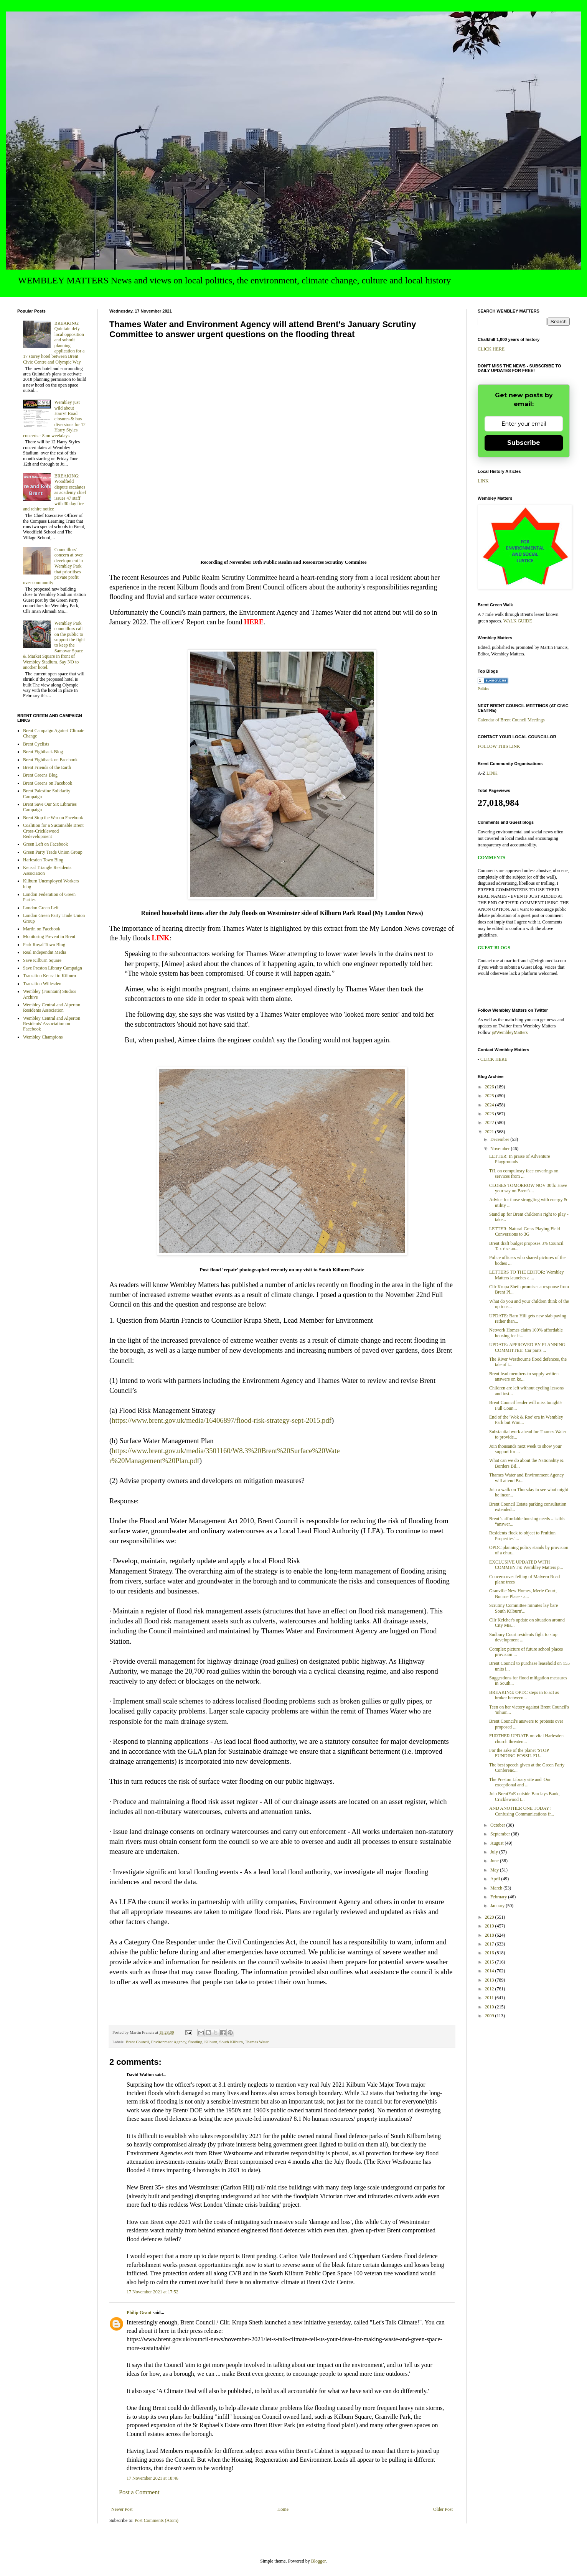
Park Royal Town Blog (44, 944)
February (499, 1896)
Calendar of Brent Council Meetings (511, 720)
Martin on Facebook (41, 929)
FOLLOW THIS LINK (499, 746)
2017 (490, 1944)
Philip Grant (139, 2312)
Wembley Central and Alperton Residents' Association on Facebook (51, 1024)
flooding (195, 2041)
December (500, 1139)
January (498, 1905)
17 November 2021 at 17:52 (152, 2292)
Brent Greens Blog (40, 775)
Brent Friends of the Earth (47, 767)
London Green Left (41, 907)
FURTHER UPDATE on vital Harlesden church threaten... (526, 1738)
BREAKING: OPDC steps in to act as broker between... (524, 1695)
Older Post (443, 2509)
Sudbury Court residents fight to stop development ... (523, 1637)
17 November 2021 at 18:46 (152, 2478)
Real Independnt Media (44, 952)
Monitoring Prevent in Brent (49, 936)
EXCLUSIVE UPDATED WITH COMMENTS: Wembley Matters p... (526, 1564)
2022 (490, 1122)
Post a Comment (139, 2492)
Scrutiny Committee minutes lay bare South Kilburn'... (523, 1608)
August (497, 1843)
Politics (483, 688)
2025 (490, 1095)
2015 (490, 1962)
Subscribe (523, 442)
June (495, 1860)
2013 (490, 1980)
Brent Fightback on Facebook (50, 759)
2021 (490, 1131)
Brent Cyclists (36, 744)
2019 (490, 1926)
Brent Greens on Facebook (47, 783)
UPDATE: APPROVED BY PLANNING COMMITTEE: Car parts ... (527, 1347)
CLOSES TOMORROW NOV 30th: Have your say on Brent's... (528, 1188)
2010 (490, 2007)
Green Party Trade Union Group (52, 852)
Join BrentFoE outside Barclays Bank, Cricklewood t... (524, 1796)
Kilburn (211, 2041)
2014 (490, 1971)
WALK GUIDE (517, 621)
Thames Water (257, 2041)
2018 (490, 1935)
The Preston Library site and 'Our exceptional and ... (520, 1782)
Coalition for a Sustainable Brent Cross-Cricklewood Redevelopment (53, 831)
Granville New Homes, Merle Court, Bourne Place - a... (523, 1593)
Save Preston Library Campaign (52, 968)
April (495, 1878)
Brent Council (137, 2041)
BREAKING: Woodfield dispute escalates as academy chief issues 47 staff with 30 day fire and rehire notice (54, 492)
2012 (490, 1989)
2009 (490, 2015)
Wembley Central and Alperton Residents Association (51, 1007)
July (494, 1852)
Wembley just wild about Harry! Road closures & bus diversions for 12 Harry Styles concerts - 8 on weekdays (54, 419)
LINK (483, 481)
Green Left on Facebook (45, 844)
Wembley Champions (43, 1037)
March (496, 1888)
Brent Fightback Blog (43, 751)
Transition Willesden (42, 983)
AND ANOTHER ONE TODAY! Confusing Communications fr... (521, 1811)
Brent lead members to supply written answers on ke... (524, 1376)
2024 (490, 1105)
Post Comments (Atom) (156, 2520)
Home (283, 2509)
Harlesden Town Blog (43, 860)
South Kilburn (231, 2041)
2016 (490, 1952)
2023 (490, 1113)
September (500, 1834)
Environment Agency (168, 2041)
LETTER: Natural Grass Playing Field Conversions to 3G (524, 1231)
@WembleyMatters (510, 1032)
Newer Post (122, 2509)
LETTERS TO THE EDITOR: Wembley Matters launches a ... (526, 1274)
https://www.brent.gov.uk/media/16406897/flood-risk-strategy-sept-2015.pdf (221, 1420)
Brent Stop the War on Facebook (53, 817)
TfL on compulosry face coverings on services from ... (524, 1173)
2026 (490, 1087)
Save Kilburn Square (42, 960)
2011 (490, 1997)
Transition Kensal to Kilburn (49, 975)
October (498, 1825)
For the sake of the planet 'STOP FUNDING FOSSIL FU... (519, 1753)
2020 (490, 1917)
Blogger (318, 2561)
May (495, 1870)
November (500, 1148)
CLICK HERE (491, 349)
